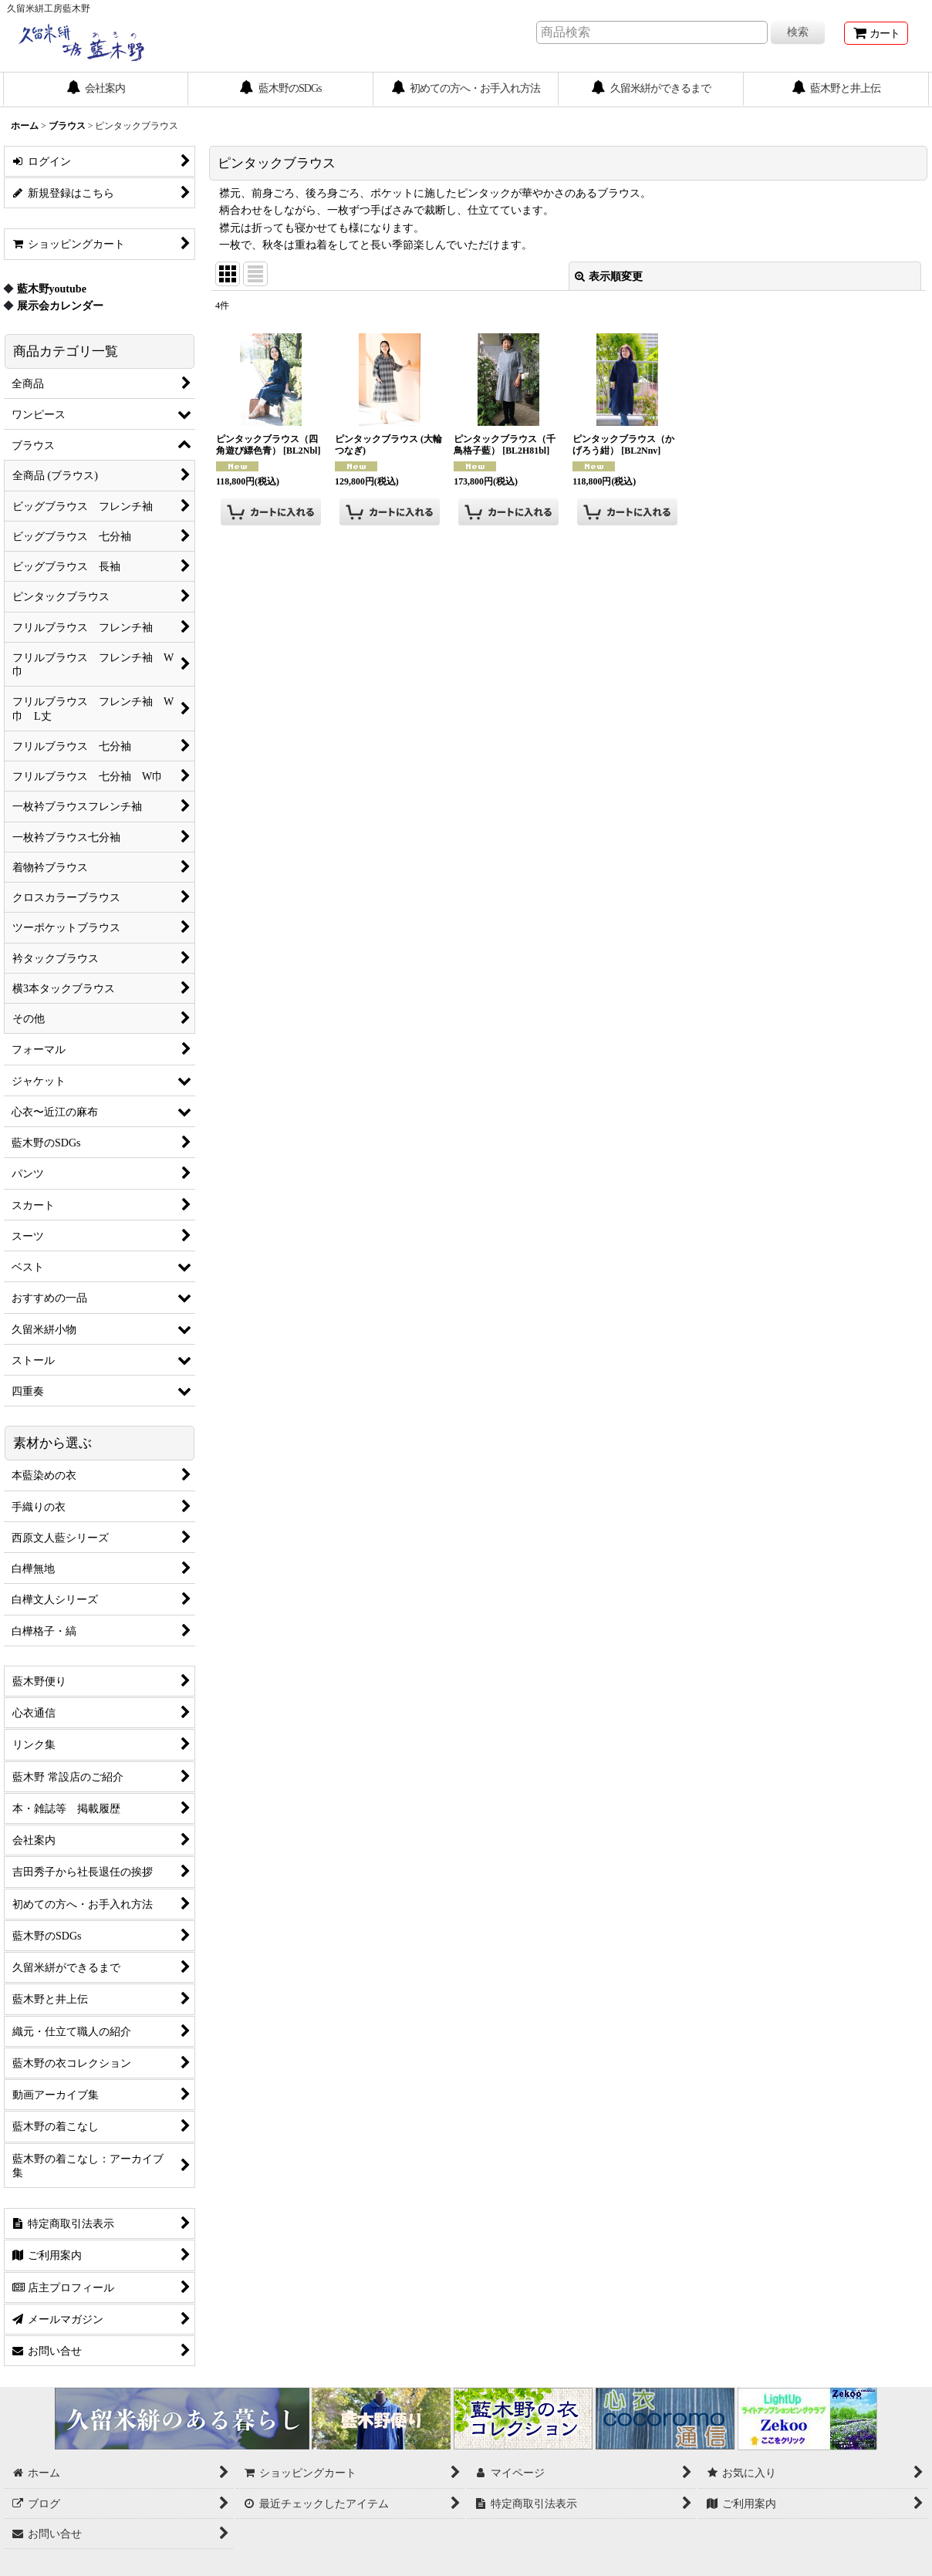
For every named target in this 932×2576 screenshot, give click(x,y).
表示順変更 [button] (609, 276)
